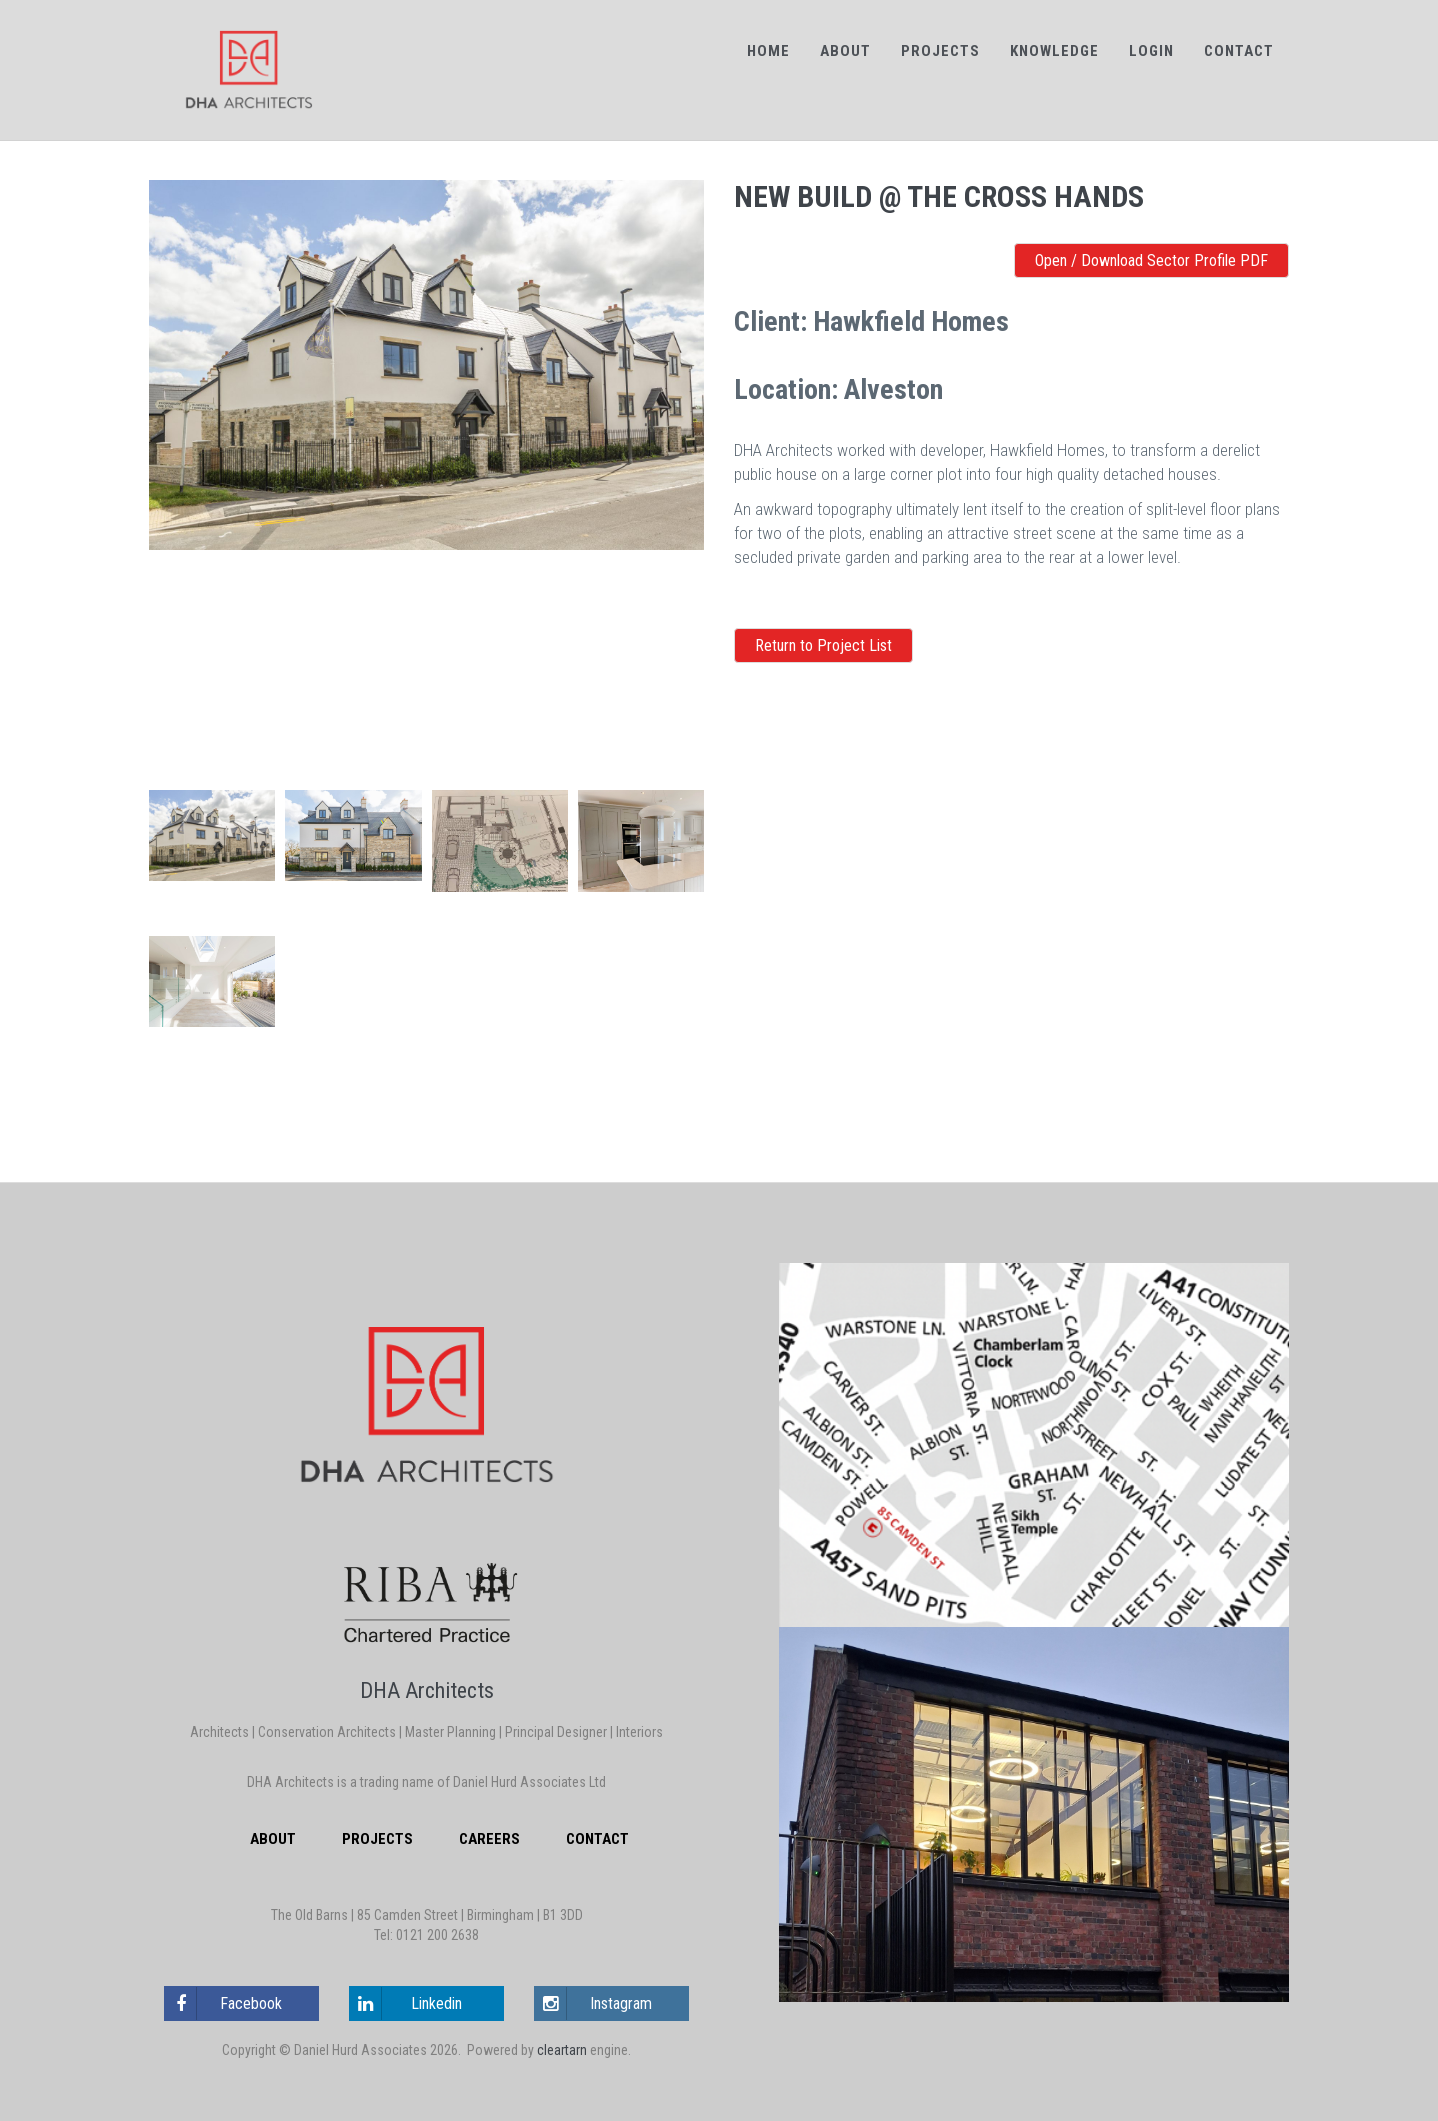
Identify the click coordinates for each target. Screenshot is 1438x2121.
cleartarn (562, 2050)
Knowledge (1054, 51)
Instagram (593, 2003)
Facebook (223, 2003)
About (845, 51)
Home (768, 51)
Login (1151, 51)
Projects (940, 51)
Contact (1239, 51)
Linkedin (406, 2003)
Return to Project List (823, 645)
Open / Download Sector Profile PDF (1151, 260)
